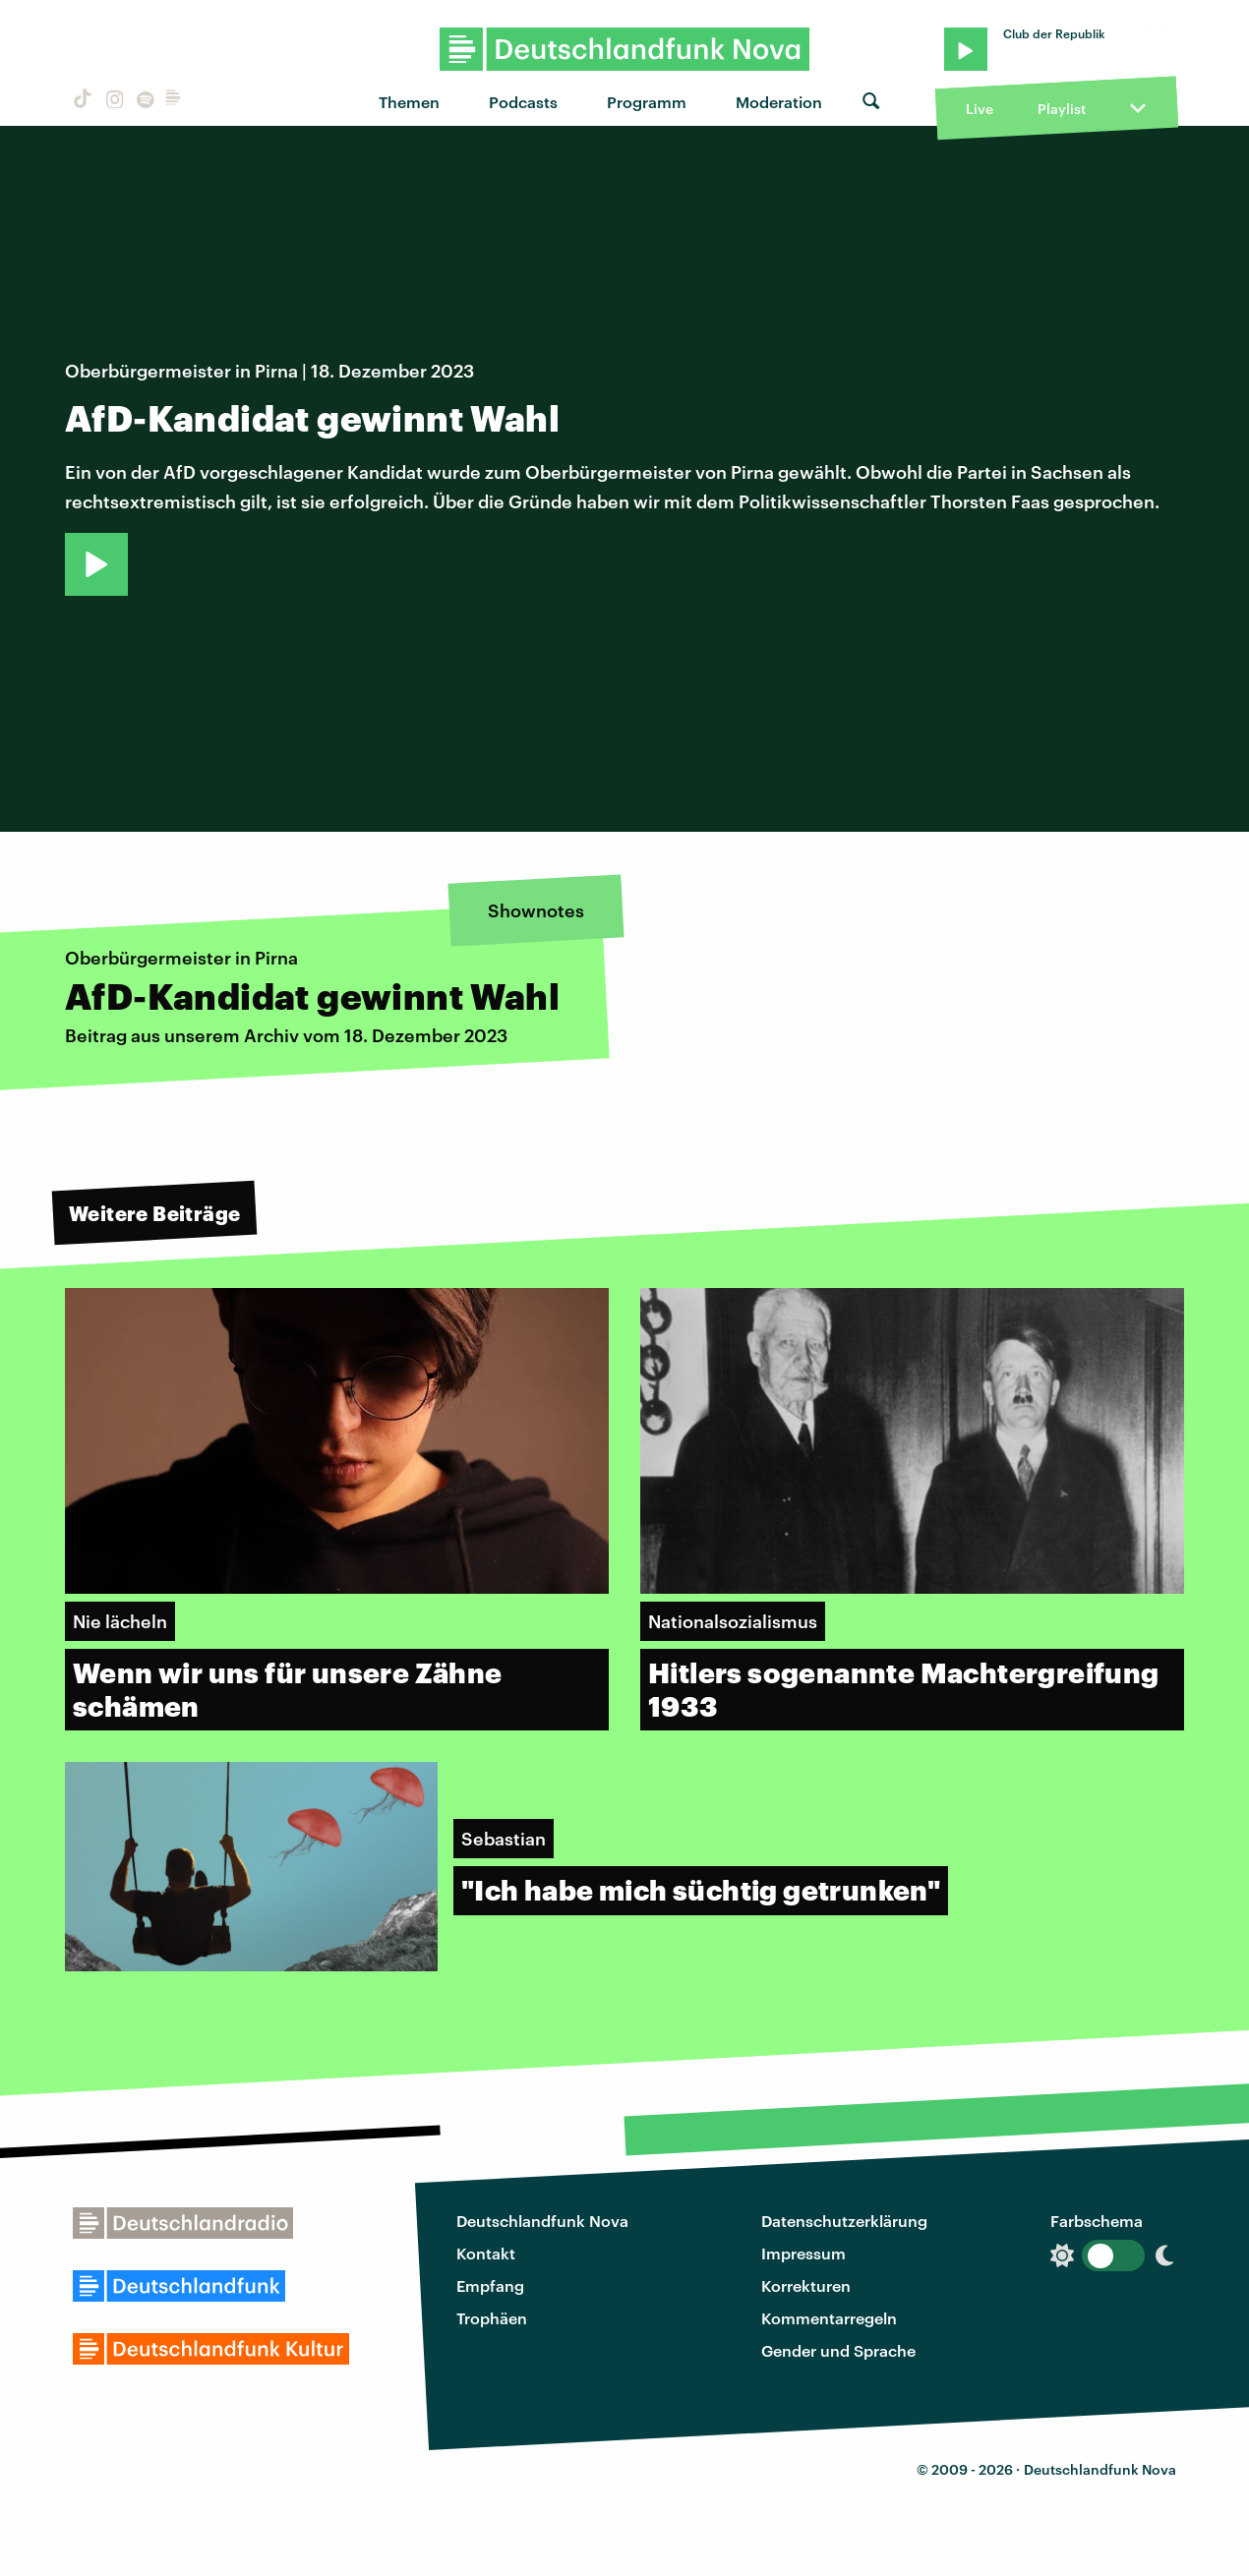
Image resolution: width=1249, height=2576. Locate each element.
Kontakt (485, 2253)
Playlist (1062, 108)
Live (979, 108)
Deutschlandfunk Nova (542, 2220)
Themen (409, 101)
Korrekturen (806, 2285)
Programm (646, 101)
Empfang (490, 2285)
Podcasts (523, 101)
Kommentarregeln (829, 2318)
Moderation (779, 101)
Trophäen (491, 2318)
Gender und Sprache (838, 2350)
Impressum (803, 2253)
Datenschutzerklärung (844, 2220)
